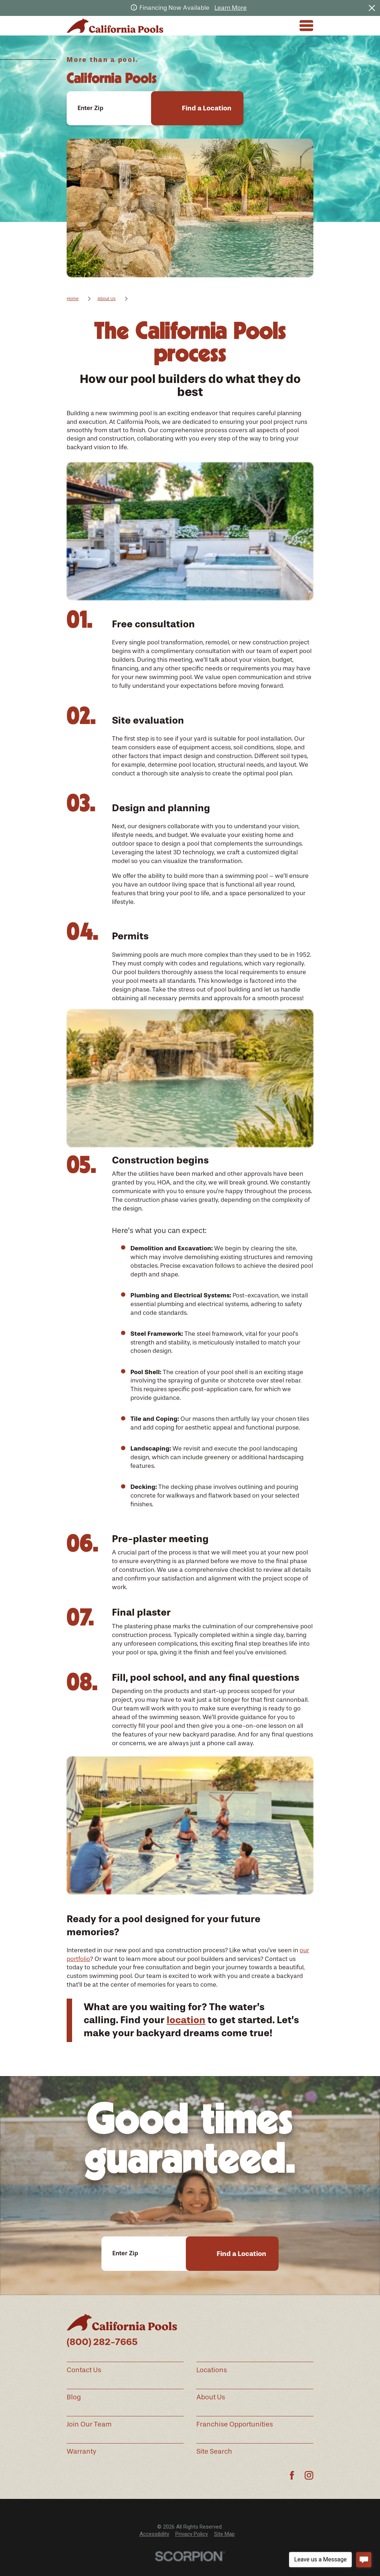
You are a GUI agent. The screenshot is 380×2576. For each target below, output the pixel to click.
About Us (210, 2397)
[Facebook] (292, 2475)
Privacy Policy (191, 2534)
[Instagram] (309, 2475)
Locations (211, 2370)
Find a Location (206, 108)
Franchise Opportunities (234, 2424)
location (186, 2020)
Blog (74, 2397)
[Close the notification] (372, 8)
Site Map (224, 2534)
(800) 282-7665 (102, 2342)
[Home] (115, 25)
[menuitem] (154, 2534)
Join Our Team (89, 2424)
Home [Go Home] (73, 298)
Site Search (214, 2451)
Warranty (81, 2451)
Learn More (230, 7)
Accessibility (154, 2534)
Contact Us (84, 2370)
